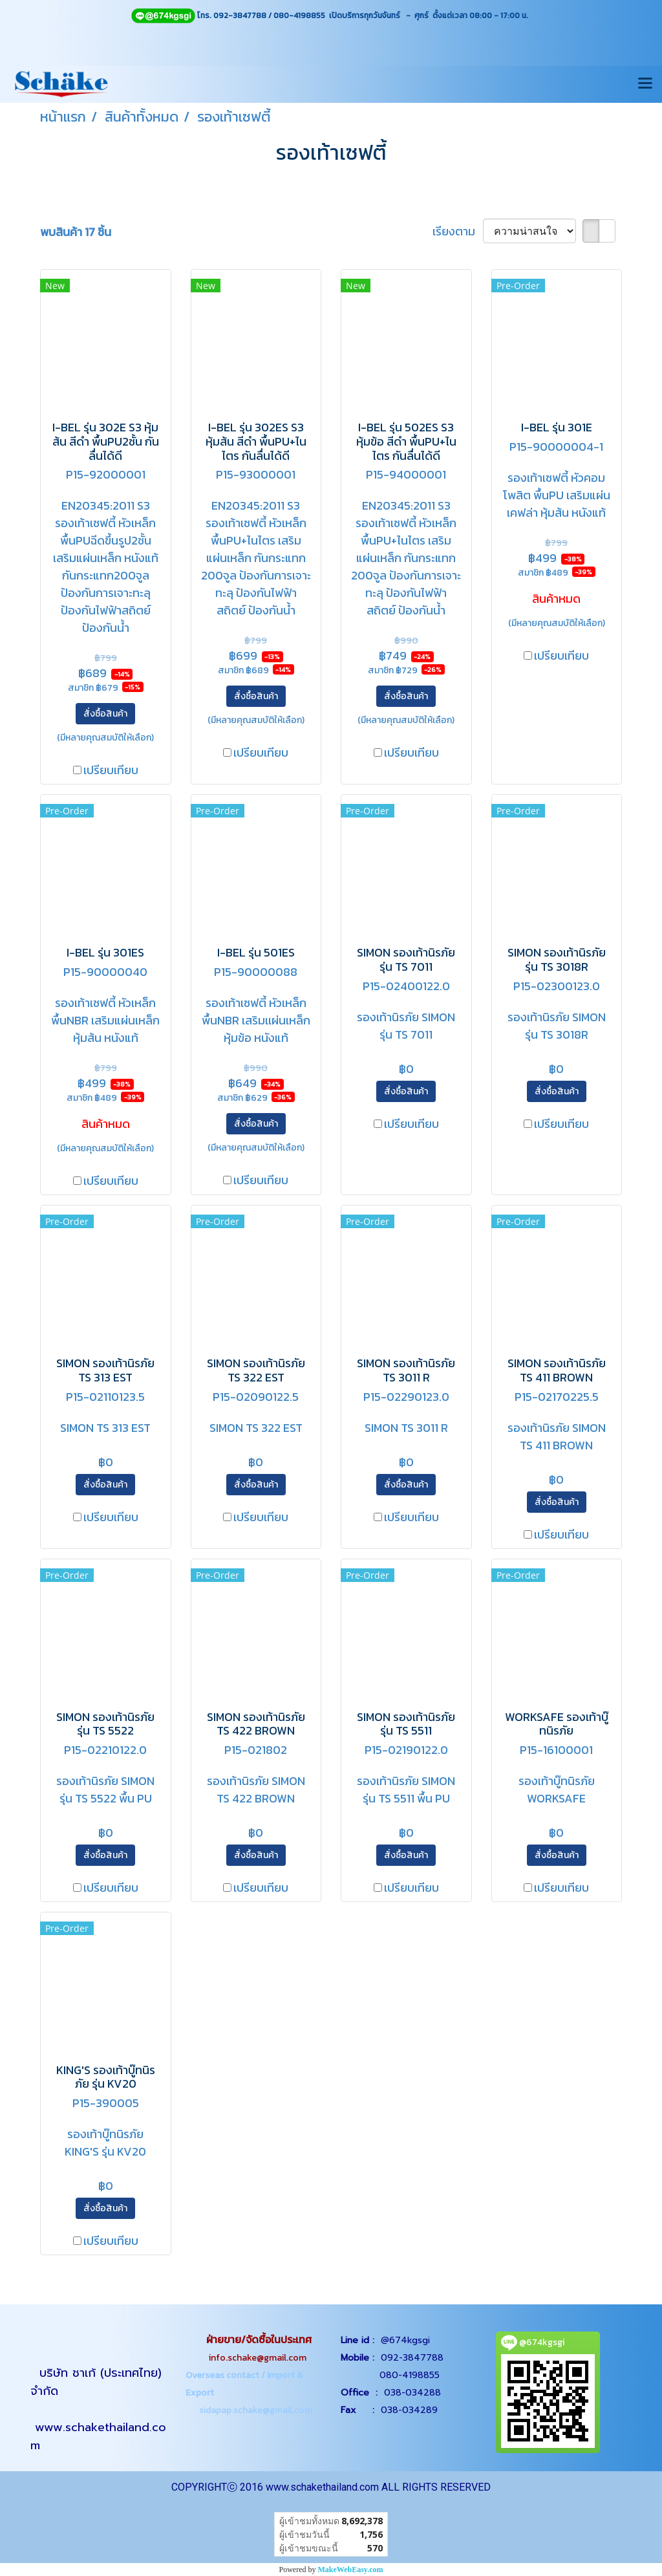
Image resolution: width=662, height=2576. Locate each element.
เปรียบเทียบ (110, 770)
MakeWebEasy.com (350, 2569)
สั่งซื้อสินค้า (105, 713)
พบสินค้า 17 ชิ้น (75, 232)
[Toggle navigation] (645, 84)
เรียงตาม (457, 231)
